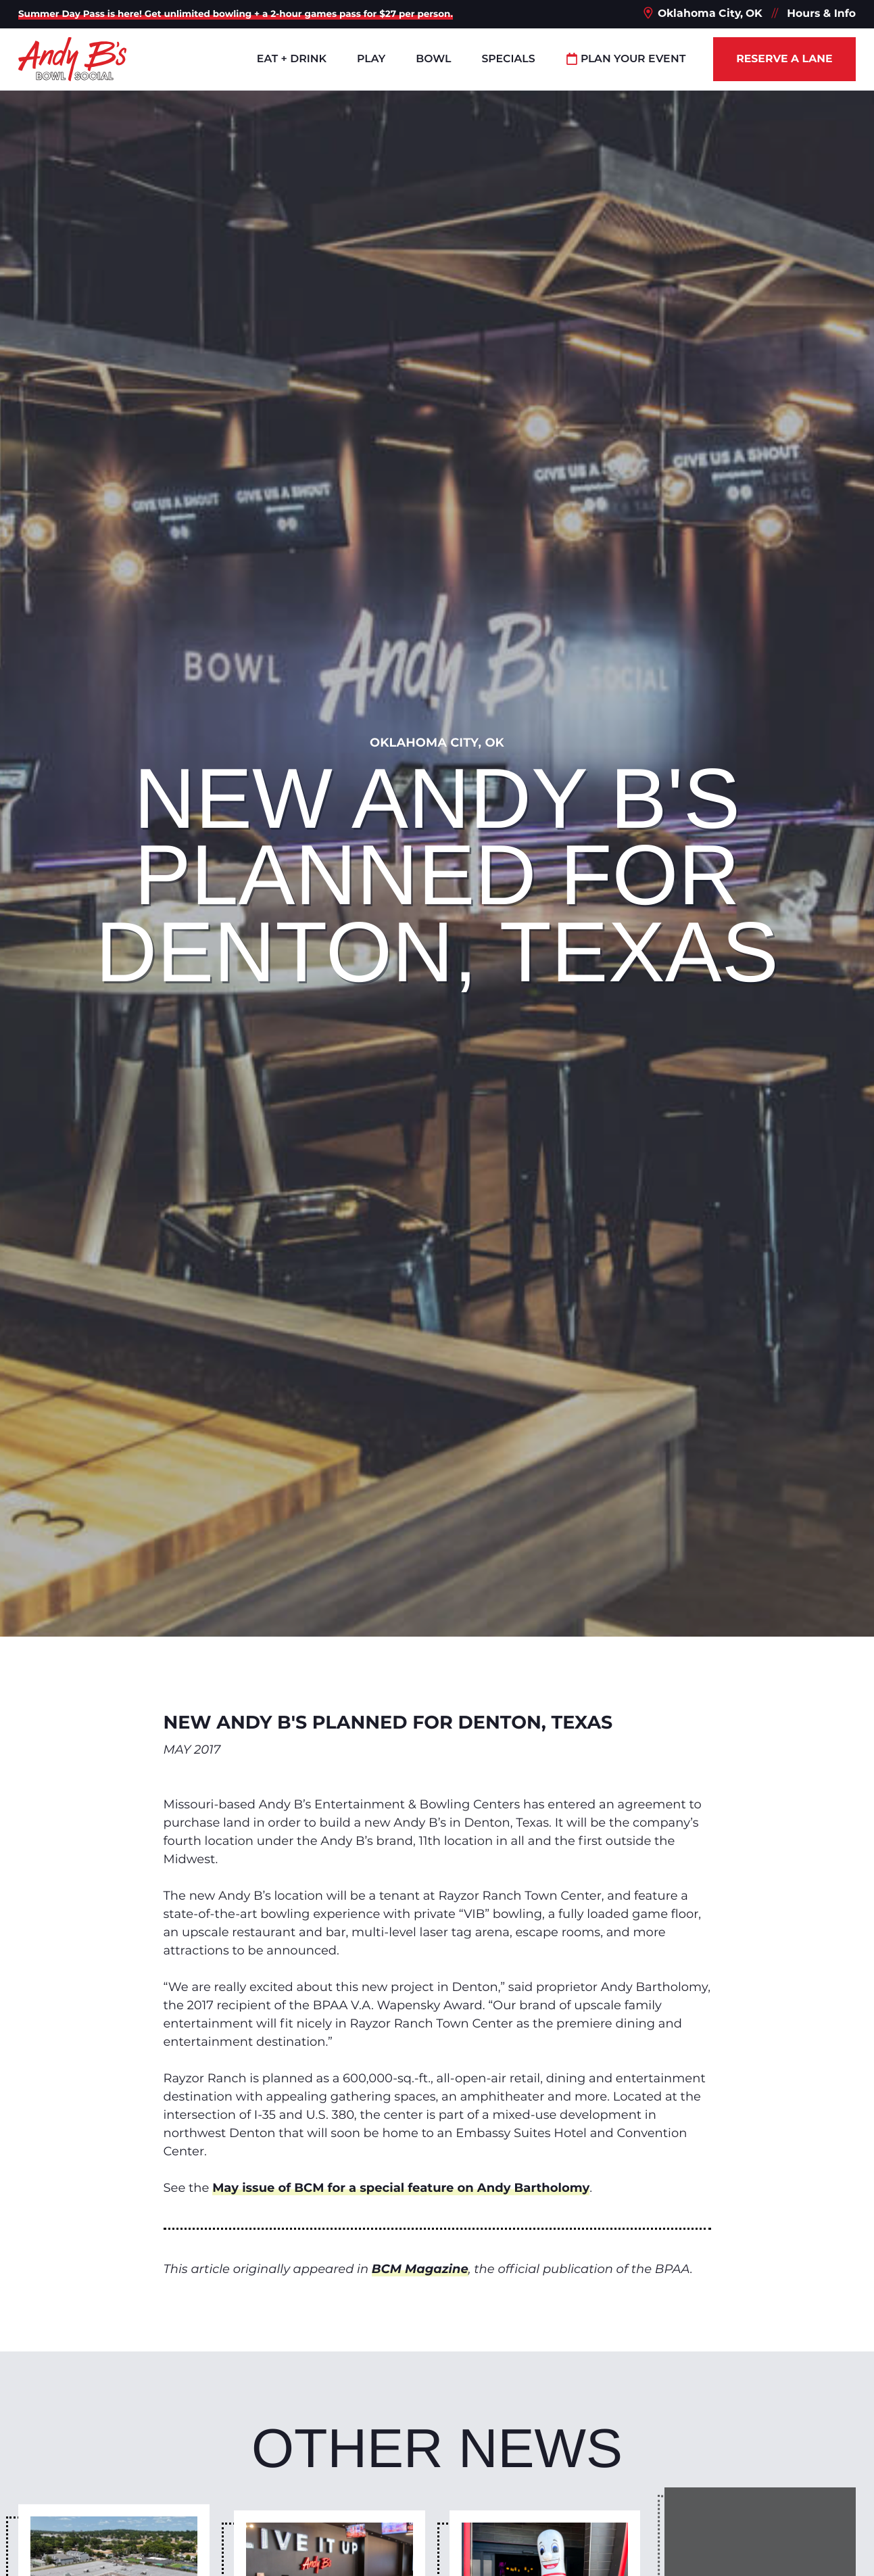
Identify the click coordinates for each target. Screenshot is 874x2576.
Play (371, 58)
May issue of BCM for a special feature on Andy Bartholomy (400, 2187)
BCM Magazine (420, 2269)
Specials (508, 58)
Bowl (433, 58)
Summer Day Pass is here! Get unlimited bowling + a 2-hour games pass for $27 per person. (235, 14)
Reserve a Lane (784, 58)
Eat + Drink (291, 58)
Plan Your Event (626, 58)
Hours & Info (821, 13)
